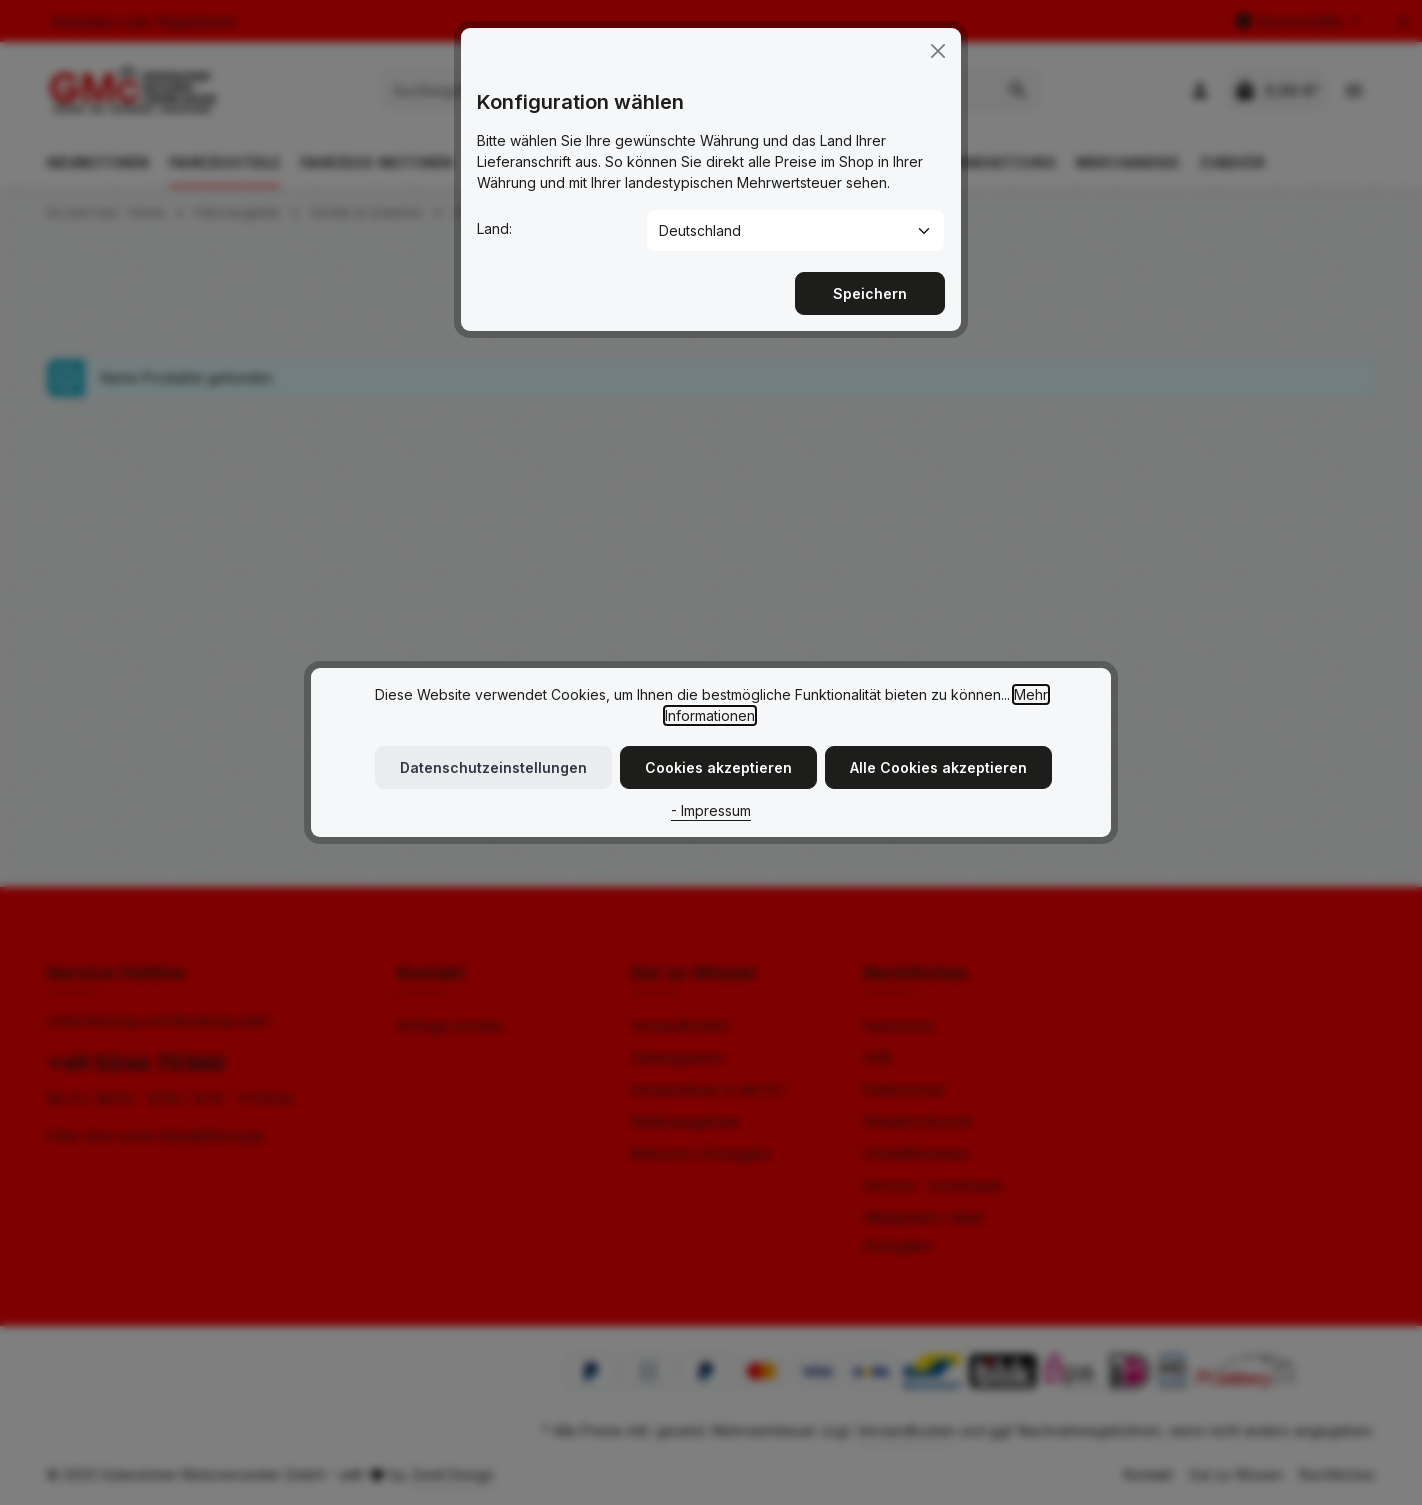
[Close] (938, 35)
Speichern (870, 277)
